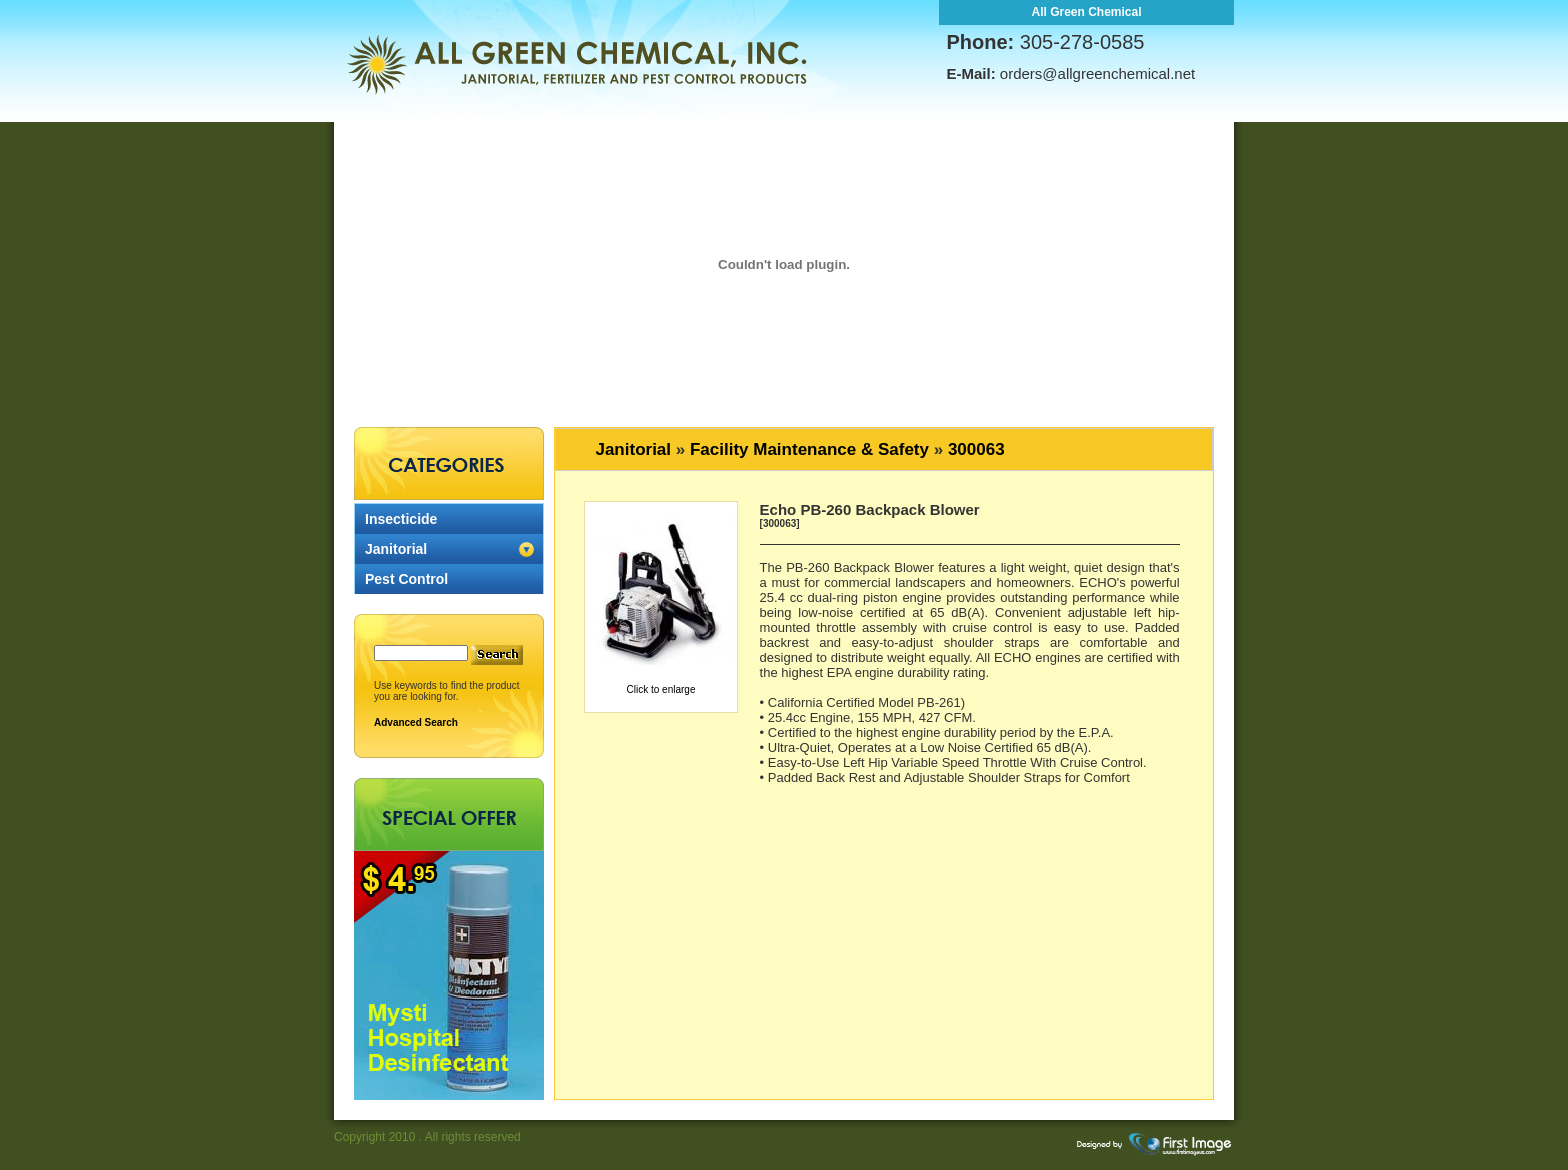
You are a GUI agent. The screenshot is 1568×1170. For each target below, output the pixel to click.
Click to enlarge (661, 689)
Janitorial (396, 549)
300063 (976, 449)
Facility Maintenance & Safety (809, 449)
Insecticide (401, 519)
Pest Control (406, 579)
